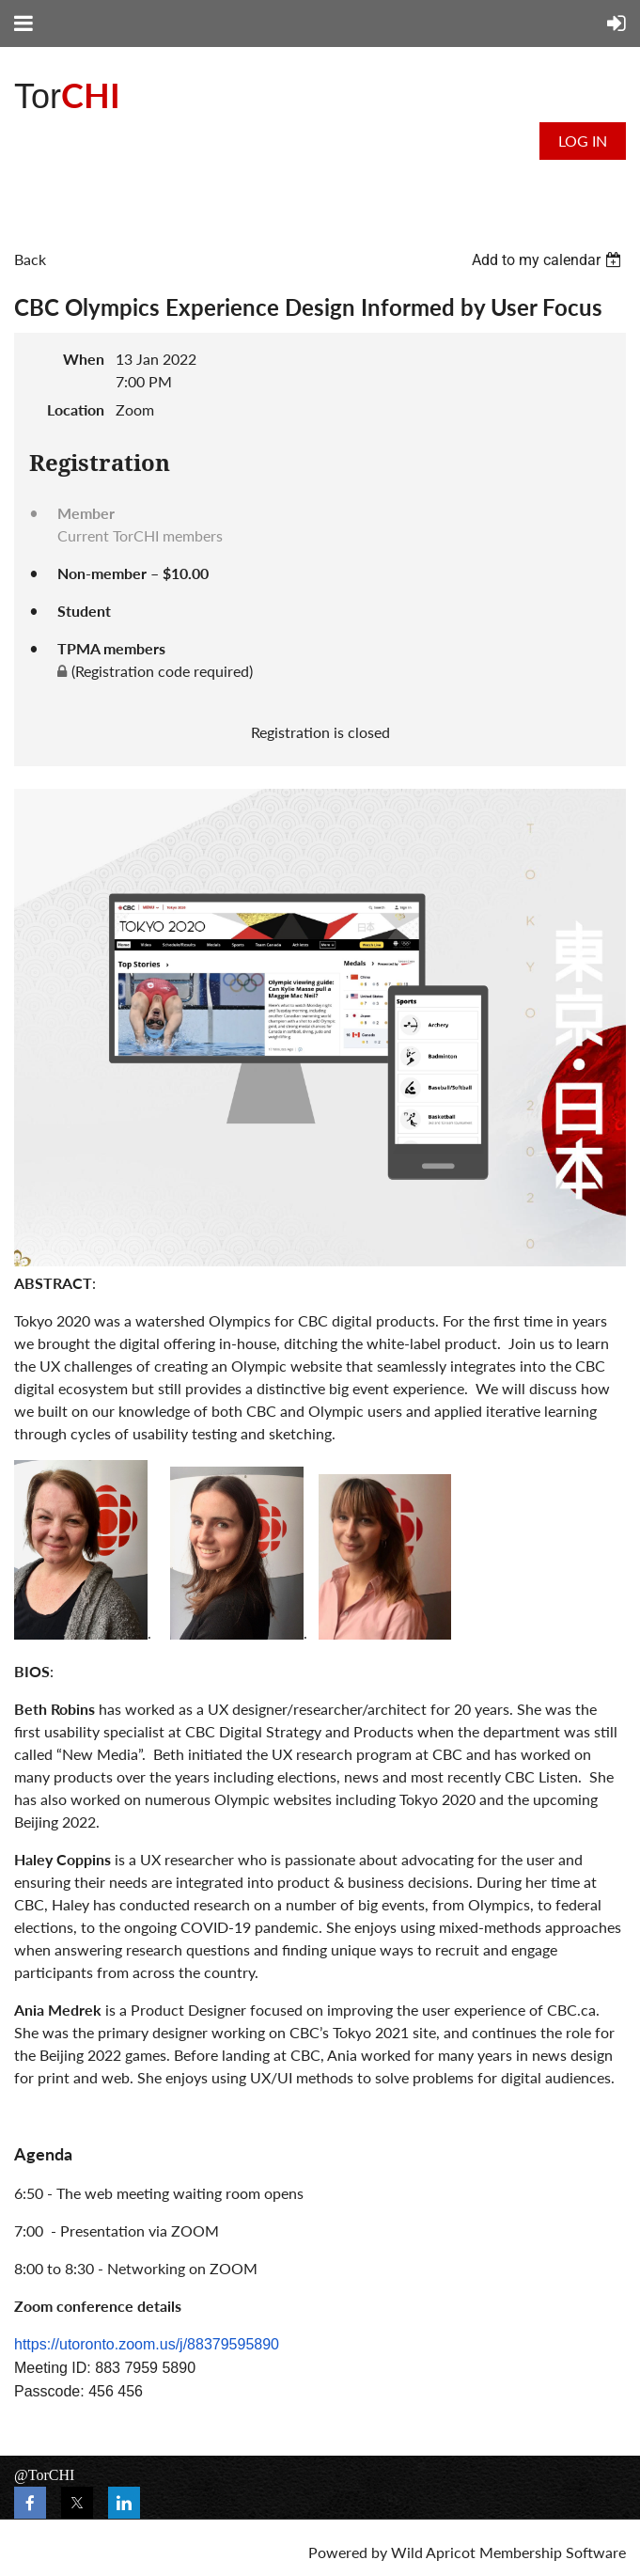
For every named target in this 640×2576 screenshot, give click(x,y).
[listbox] (549, 260)
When (83, 359)
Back (30, 259)
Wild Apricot (433, 2552)
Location (75, 409)
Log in (582, 140)
